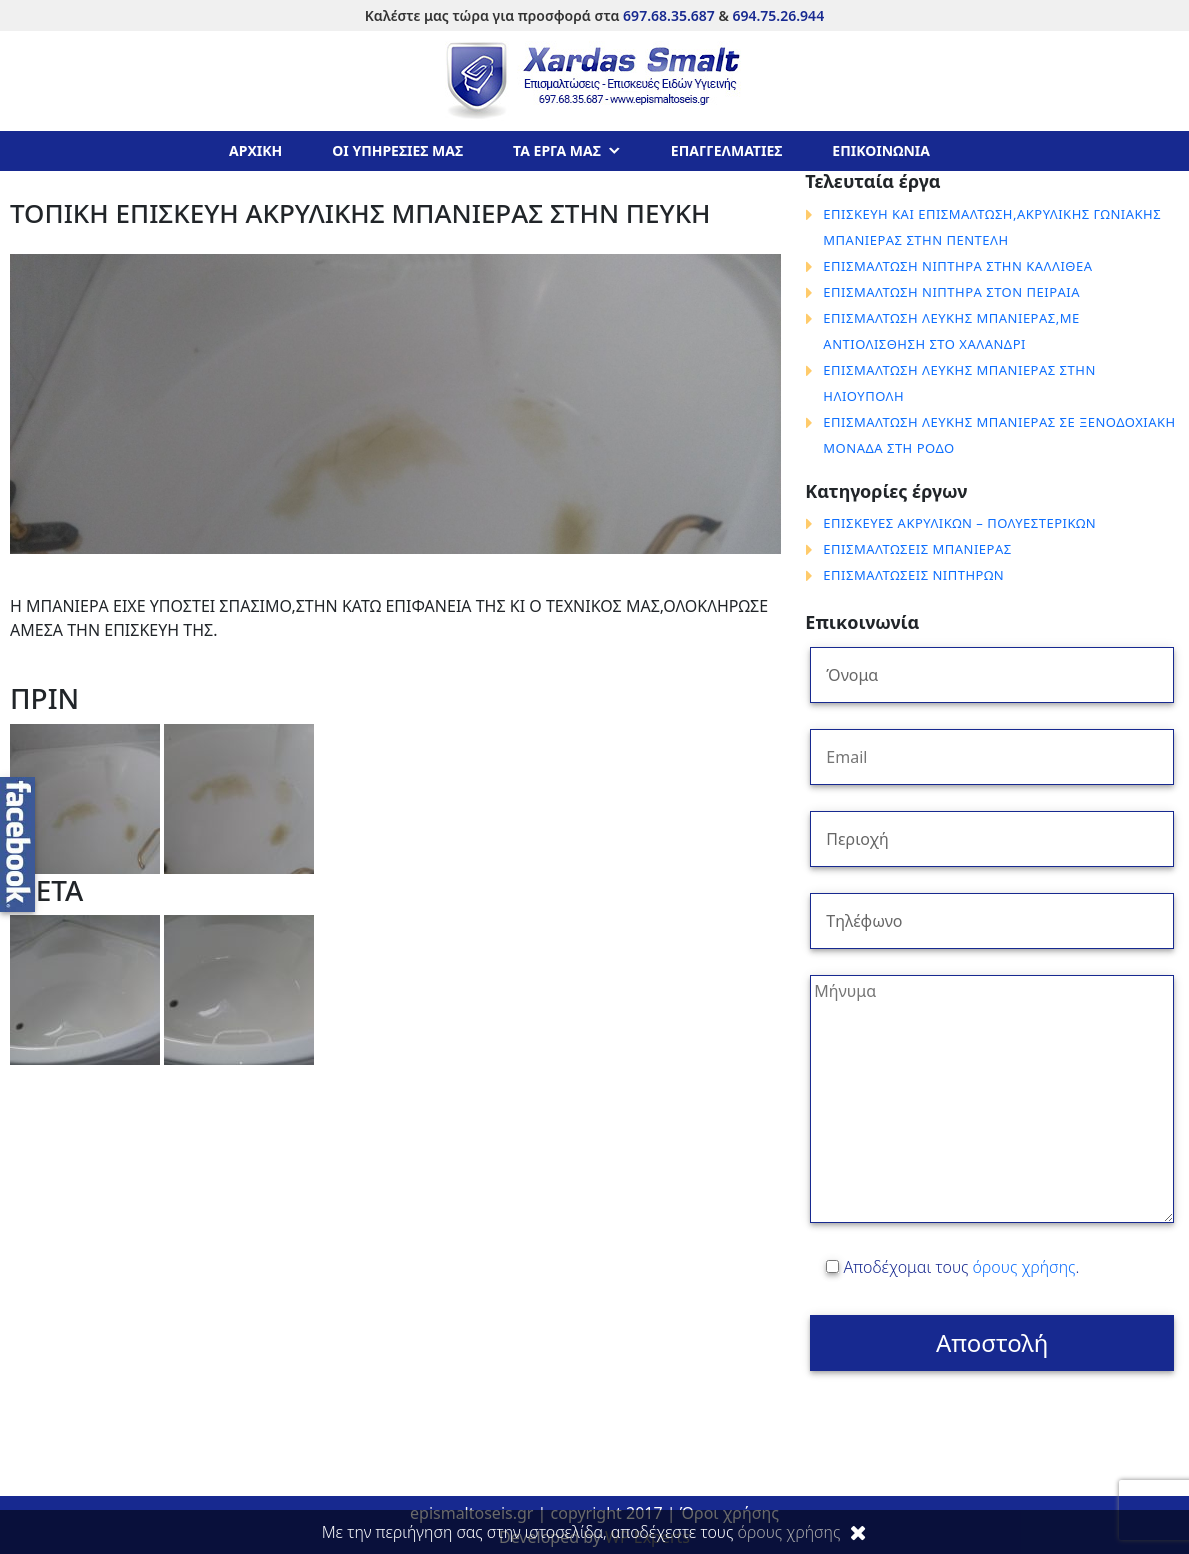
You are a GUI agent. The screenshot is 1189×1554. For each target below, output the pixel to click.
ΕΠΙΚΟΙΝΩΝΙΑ (881, 150)
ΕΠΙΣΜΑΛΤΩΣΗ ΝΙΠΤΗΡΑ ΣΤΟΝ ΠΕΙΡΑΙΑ (951, 292)
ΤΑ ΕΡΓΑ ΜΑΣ (557, 150)
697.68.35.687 (669, 15)
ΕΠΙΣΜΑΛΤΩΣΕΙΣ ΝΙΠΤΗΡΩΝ (913, 575)
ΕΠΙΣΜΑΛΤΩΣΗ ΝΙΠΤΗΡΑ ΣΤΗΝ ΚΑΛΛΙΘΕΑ (957, 266)
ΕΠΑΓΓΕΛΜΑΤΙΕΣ (727, 150)
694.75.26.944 (778, 15)
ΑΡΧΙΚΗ (255, 150)
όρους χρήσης (1024, 1267)
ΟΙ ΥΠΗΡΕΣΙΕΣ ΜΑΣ (397, 150)
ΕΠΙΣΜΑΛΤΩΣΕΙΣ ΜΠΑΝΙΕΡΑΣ (917, 549)
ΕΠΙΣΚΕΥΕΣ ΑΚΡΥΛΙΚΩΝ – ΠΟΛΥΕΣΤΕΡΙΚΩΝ (959, 523)
